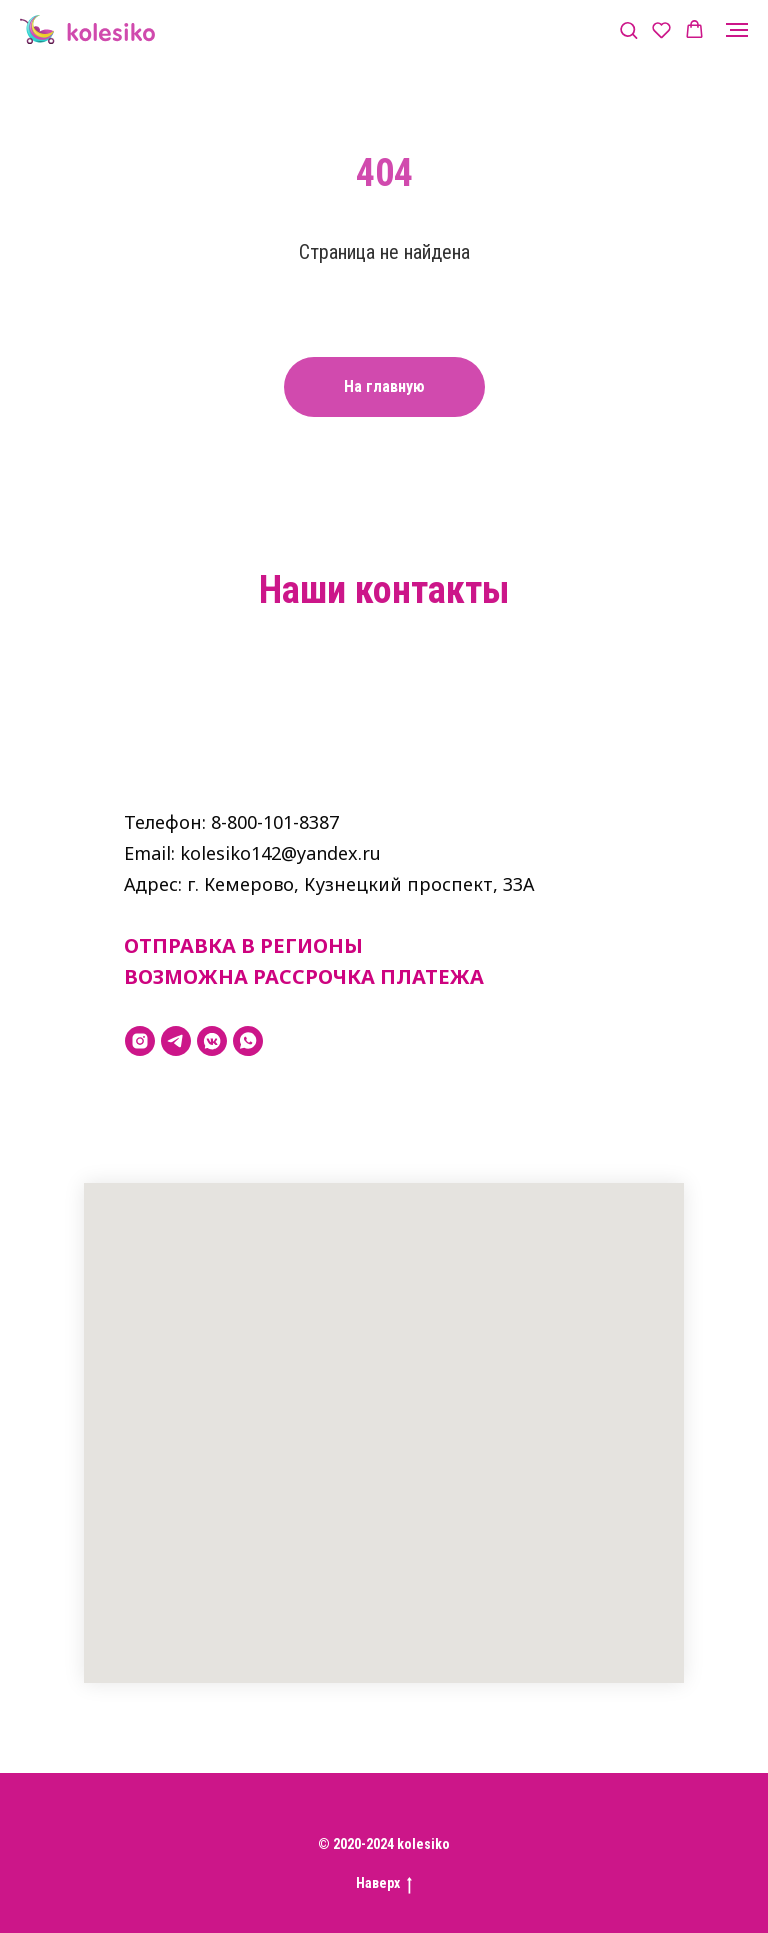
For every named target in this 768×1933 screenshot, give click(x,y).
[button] (628, 29)
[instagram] (140, 1041)
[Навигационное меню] (737, 30)
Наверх (384, 1884)
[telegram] (176, 1041)
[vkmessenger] (212, 1041)
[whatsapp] (248, 1041)
